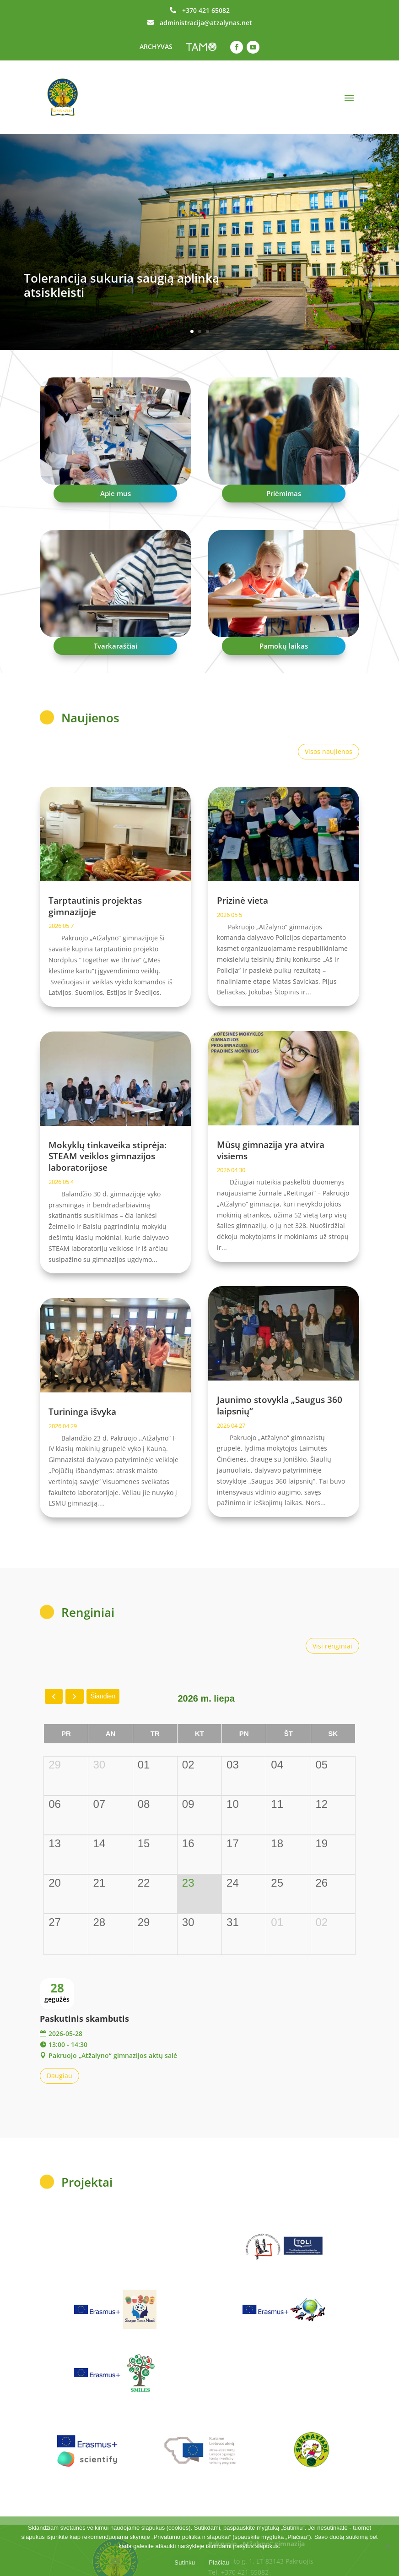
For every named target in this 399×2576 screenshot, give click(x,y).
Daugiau (59, 2075)
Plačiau (219, 2562)
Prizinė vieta (242, 900)
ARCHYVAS (156, 46)
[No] (387, 2546)
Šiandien (103, 1696)
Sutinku (184, 2562)
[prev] (54, 1696)
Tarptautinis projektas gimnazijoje (95, 906)
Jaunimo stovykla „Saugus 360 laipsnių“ (279, 1405)
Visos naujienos (328, 751)
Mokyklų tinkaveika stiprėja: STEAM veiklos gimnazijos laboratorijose (108, 1156)
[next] (74, 1696)
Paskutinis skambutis (84, 2018)
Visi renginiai (332, 1646)
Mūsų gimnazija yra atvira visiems (270, 1150)
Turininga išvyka (82, 1412)
